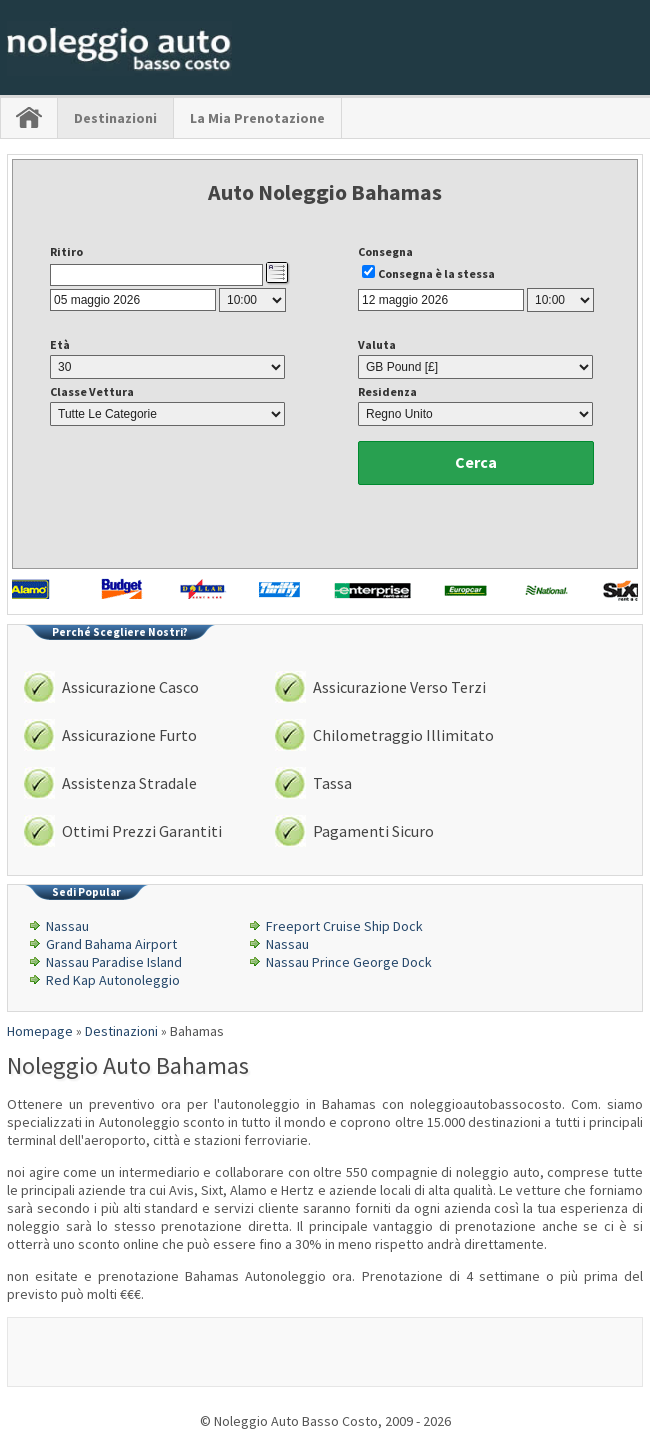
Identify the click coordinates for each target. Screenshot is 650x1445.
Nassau (67, 926)
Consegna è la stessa (436, 273)
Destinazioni (115, 118)
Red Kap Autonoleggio (113, 980)
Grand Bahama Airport (111, 944)
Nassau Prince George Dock (349, 962)
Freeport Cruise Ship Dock (344, 926)
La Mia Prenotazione (257, 118)
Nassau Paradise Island (114, 962)
